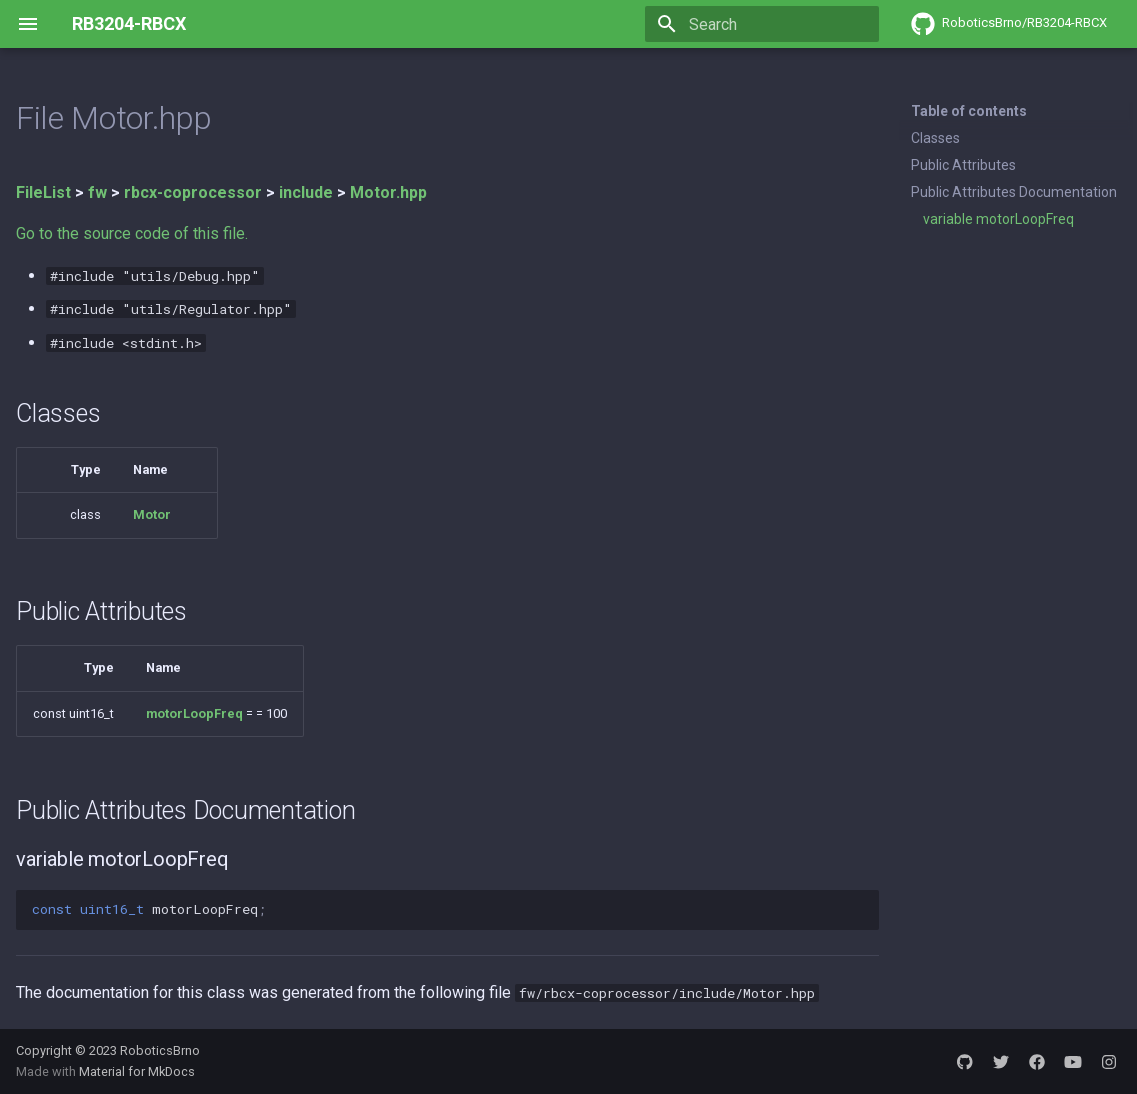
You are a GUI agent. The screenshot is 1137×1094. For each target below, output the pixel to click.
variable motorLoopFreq (998, 219)
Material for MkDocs (137, 1071)
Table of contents (969, 111)
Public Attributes (963, 165)
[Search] (762, 24)
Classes (935, 138)
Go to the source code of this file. (132, 233)
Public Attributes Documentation (1014, 192)
